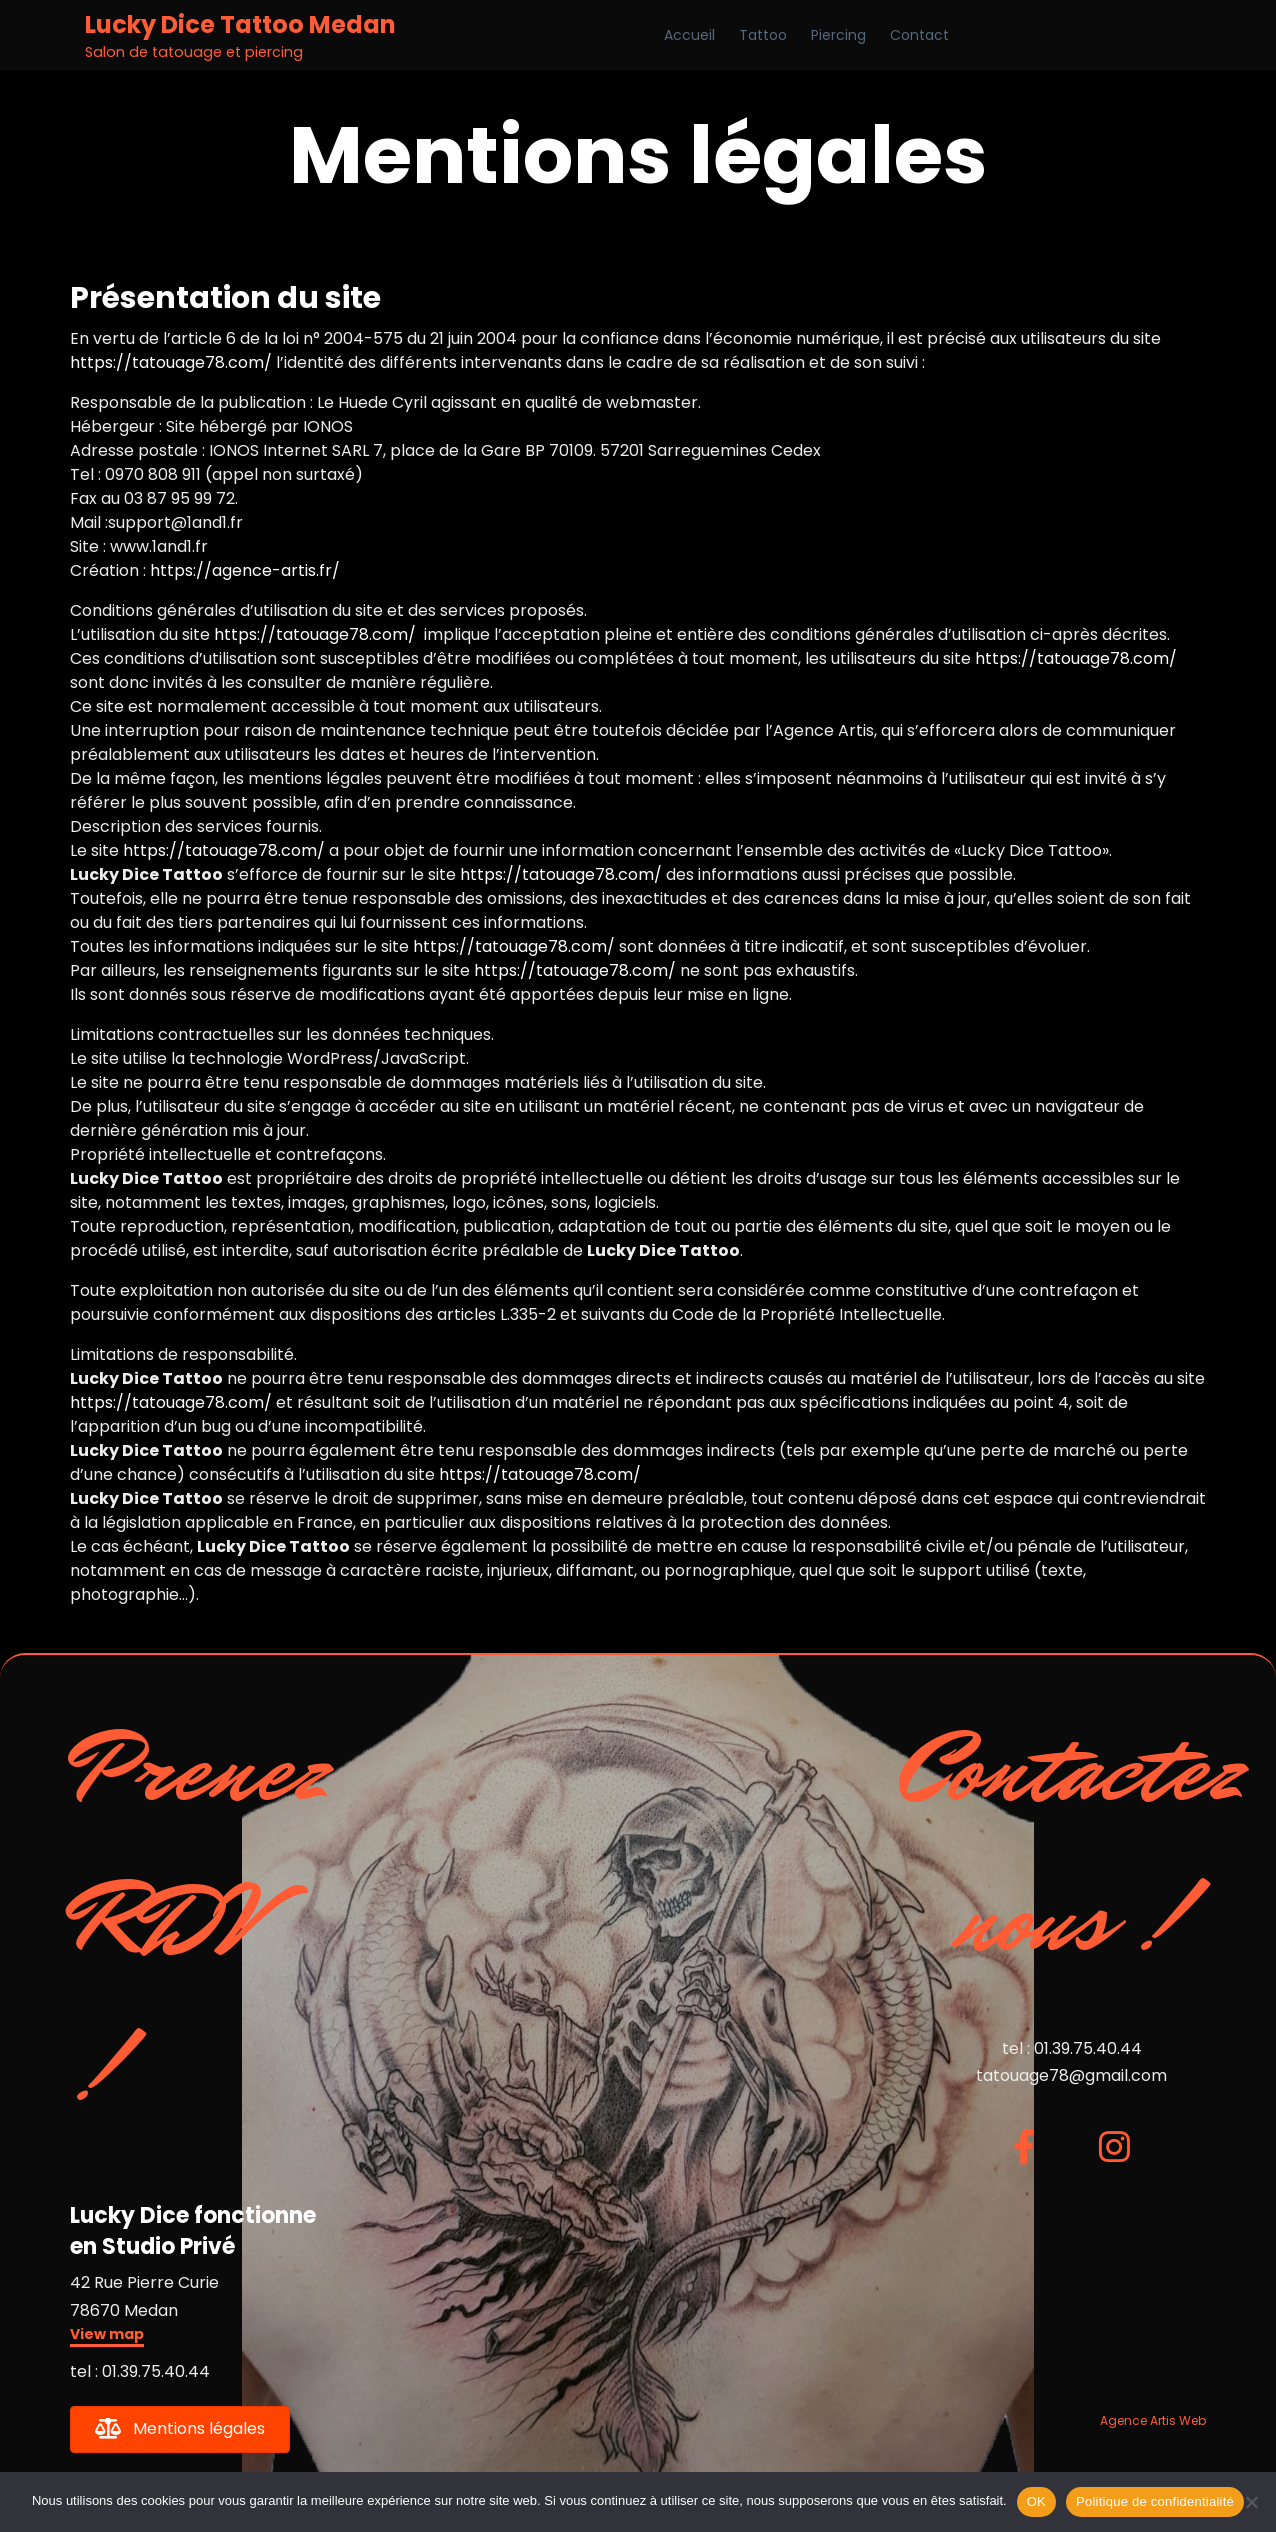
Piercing (838, 35)
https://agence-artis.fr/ (245, 570)
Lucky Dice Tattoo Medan (240, 25)
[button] (107, 2336)
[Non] (1251, 2502)
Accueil (689, 35)
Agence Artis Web (1153, 2420)
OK (1036, 2501)
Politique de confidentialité (1155, 2501)
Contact (919, 35)
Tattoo (763, 35)
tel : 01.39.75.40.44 (140, 2371)
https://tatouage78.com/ (171, 362)
